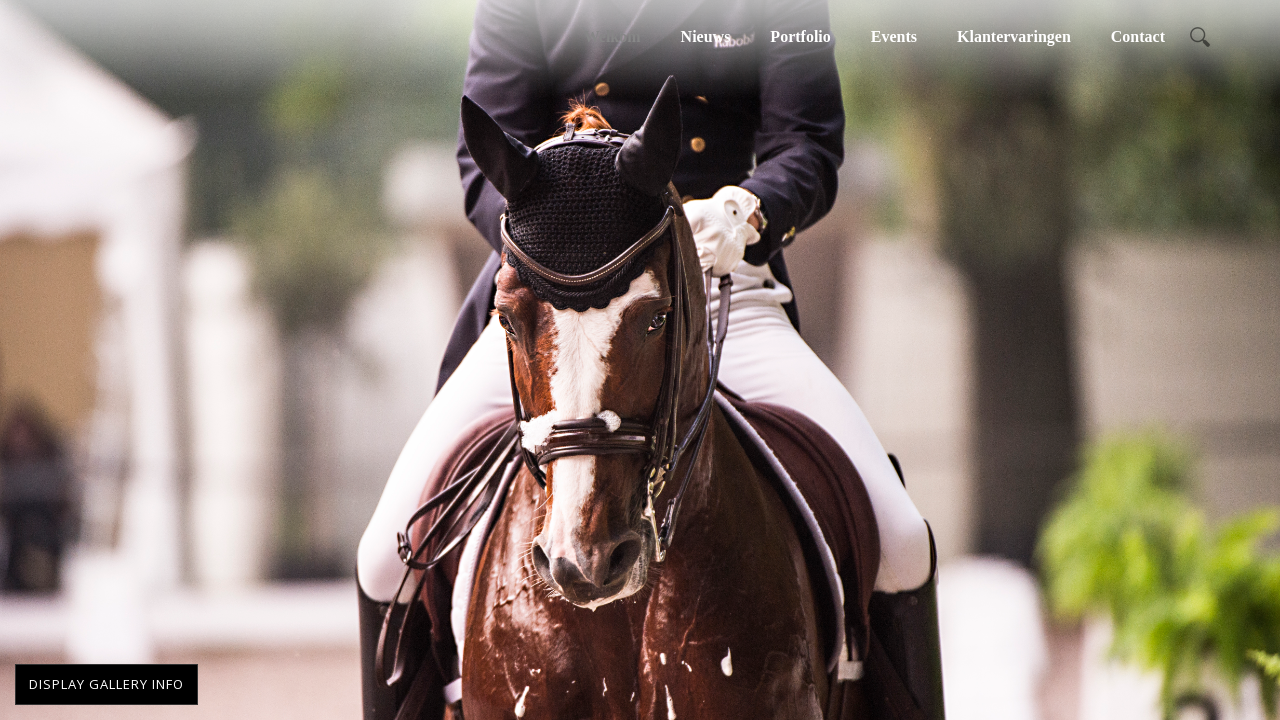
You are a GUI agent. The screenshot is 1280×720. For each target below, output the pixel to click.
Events (894, 36)
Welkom (612, 36)
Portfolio (800, 36)
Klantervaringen (1014, 36)
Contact (1138, 36)
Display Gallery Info (106, 684)
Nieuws (706, 36)
